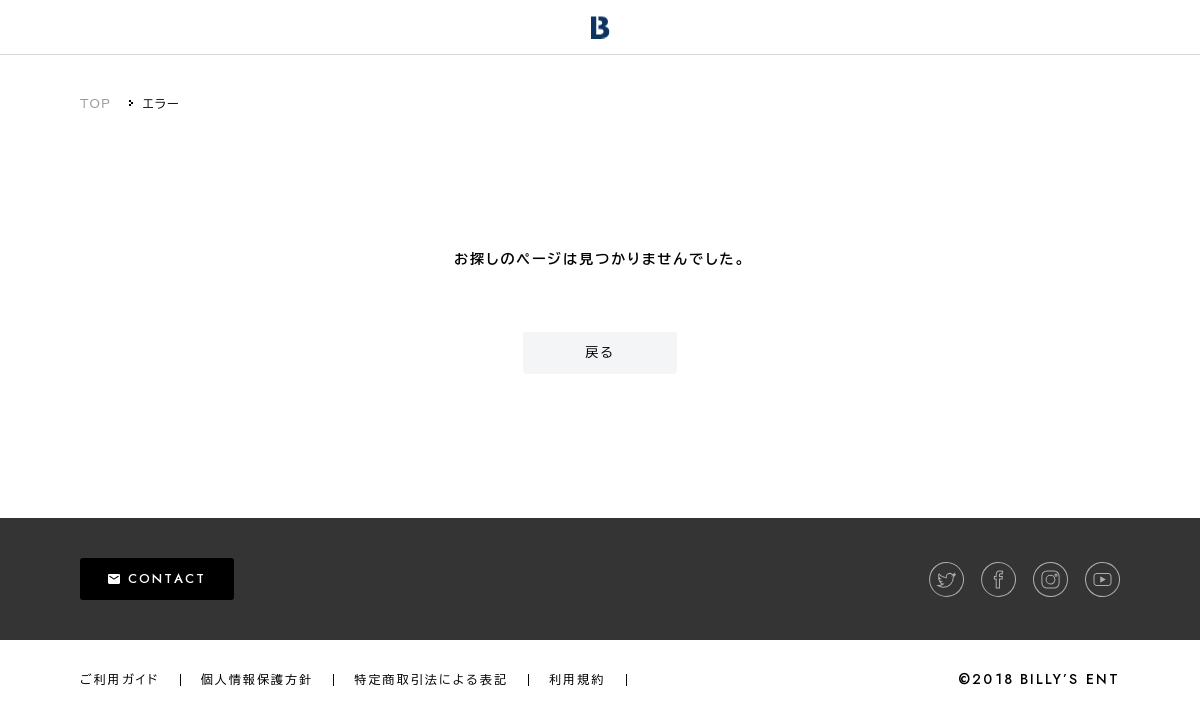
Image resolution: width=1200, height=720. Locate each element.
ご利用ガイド (120, 680)
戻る (600, 352)
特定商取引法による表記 (431, 680)
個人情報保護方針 (257, 680)
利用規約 (577, 680)
